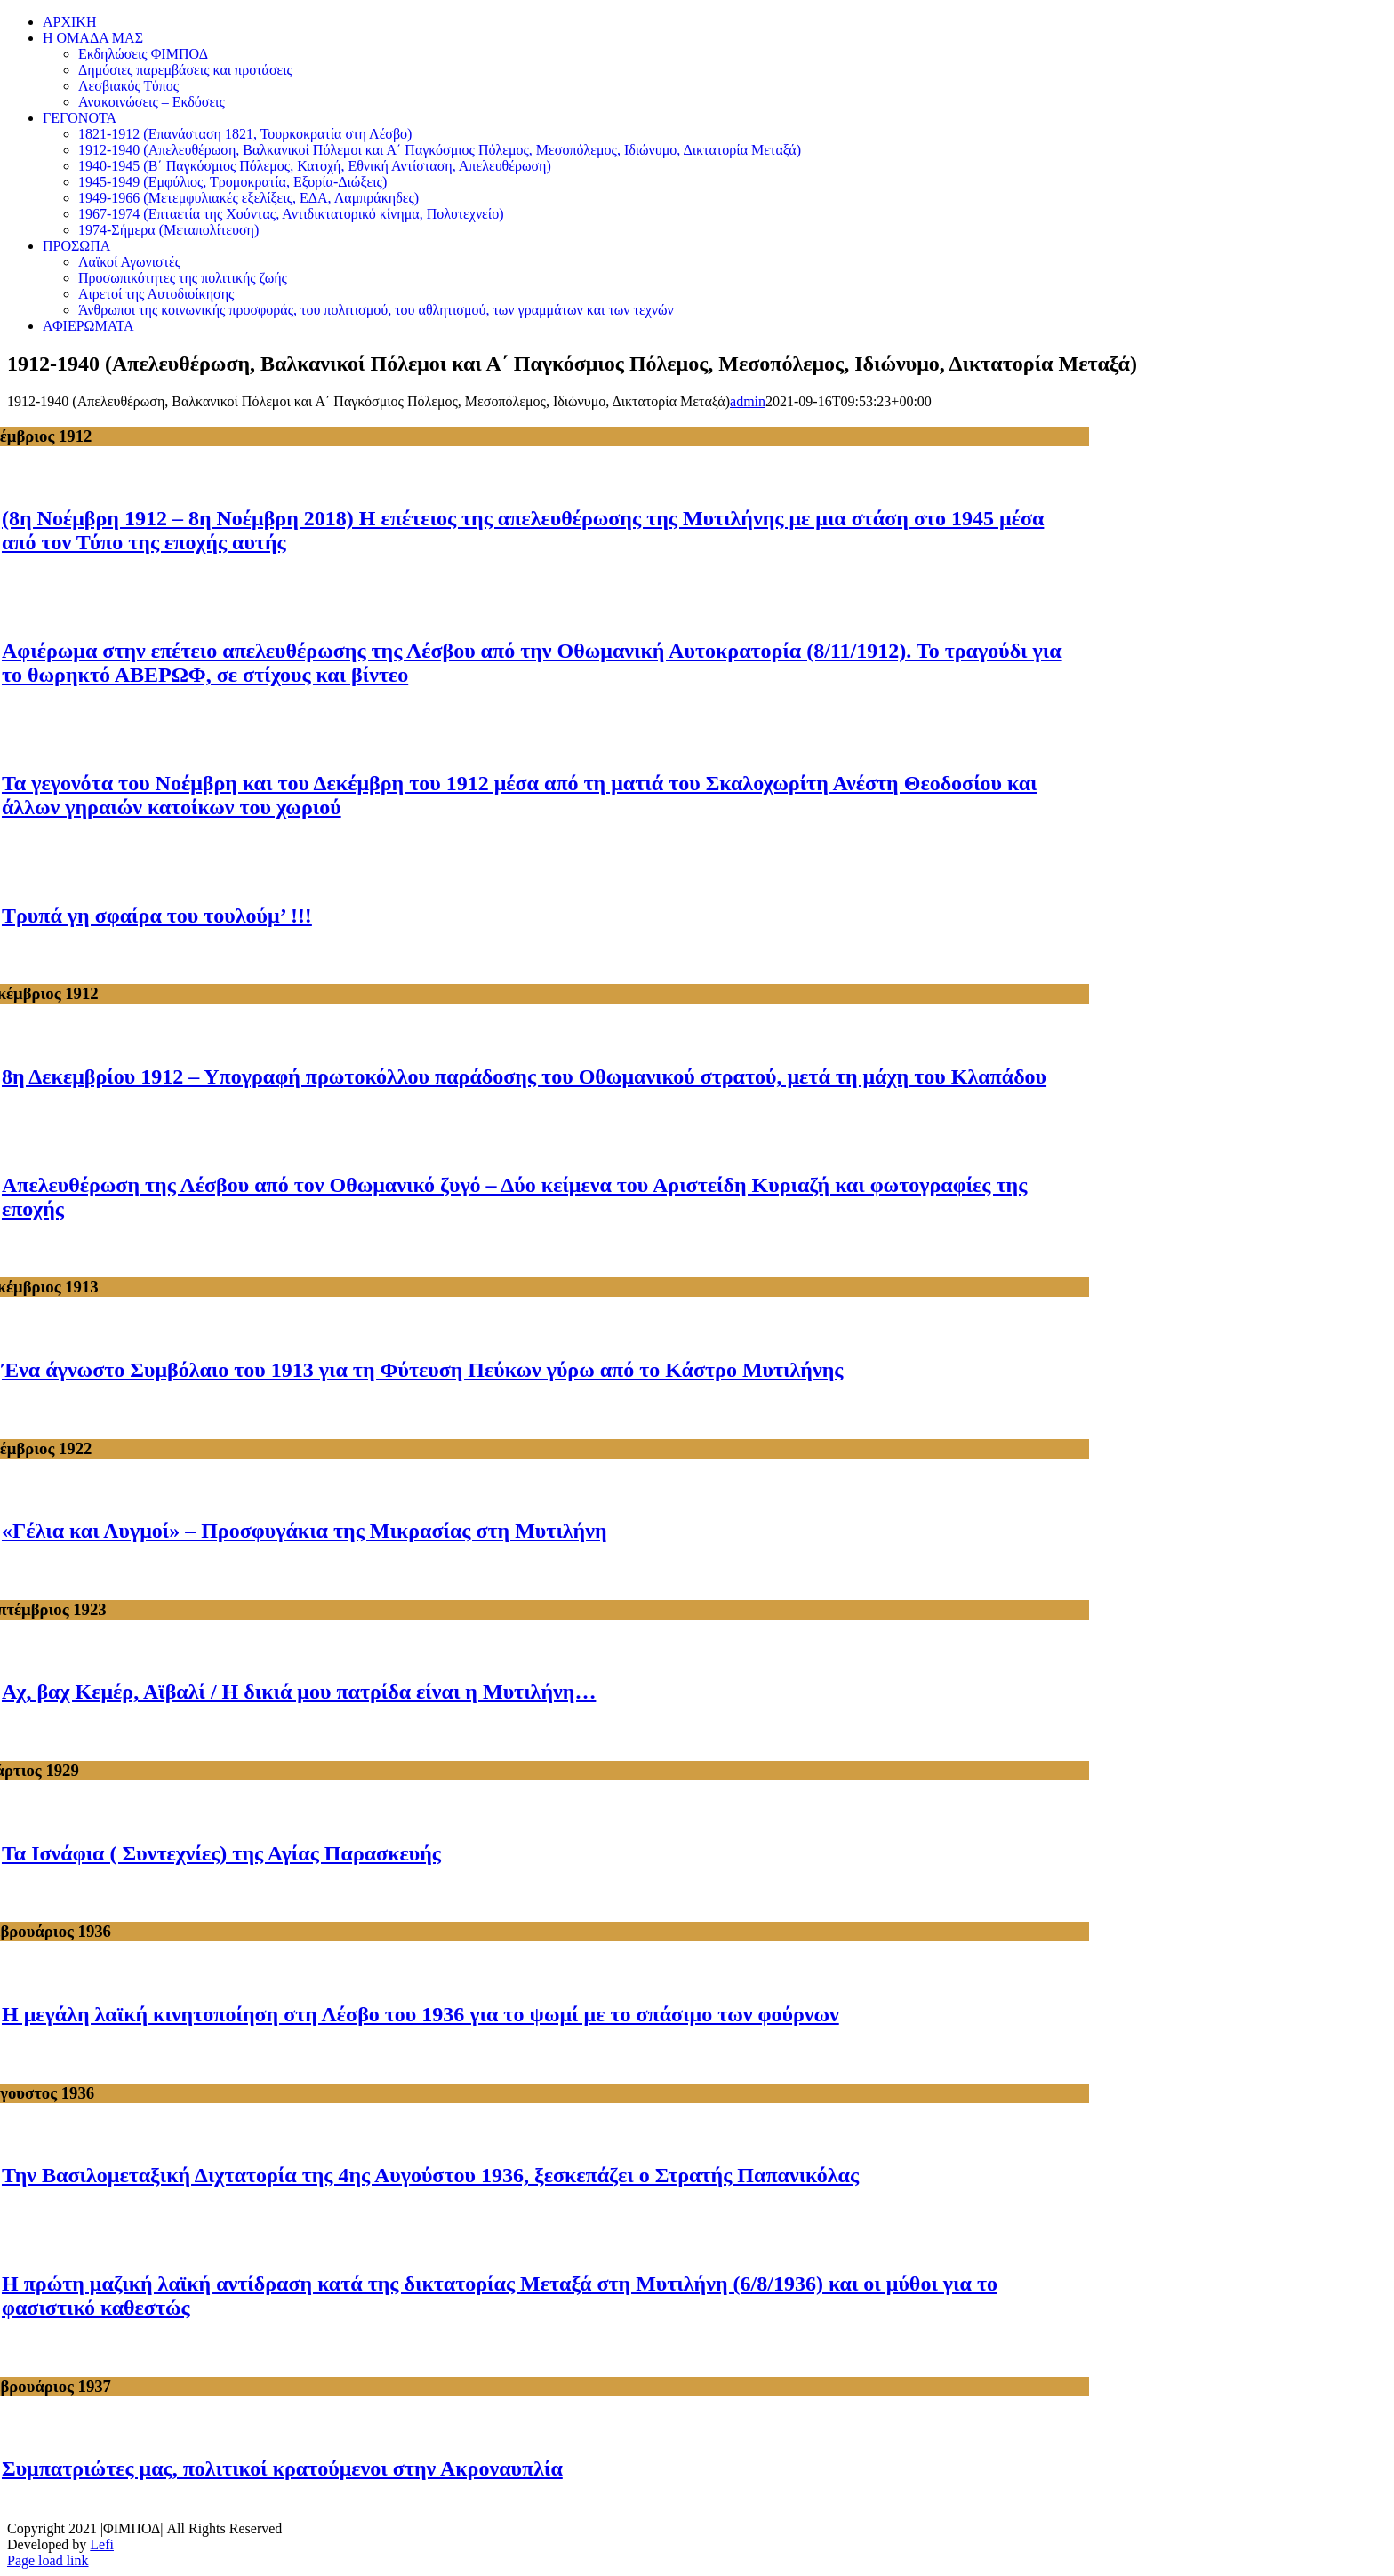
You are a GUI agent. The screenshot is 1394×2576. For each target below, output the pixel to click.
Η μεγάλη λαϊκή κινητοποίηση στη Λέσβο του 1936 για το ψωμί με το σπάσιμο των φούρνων (420, 2014)
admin (747, 401)
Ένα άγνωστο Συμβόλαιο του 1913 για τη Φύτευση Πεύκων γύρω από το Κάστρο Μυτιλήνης (422, 1369)
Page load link (48, 2560)
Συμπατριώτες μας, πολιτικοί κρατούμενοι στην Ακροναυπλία (282, 2468)
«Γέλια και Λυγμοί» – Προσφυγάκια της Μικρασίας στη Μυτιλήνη (304, 1530)
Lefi (102, 2544)
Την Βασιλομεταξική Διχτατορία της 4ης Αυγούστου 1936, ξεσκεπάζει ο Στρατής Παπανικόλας (430, 2175)
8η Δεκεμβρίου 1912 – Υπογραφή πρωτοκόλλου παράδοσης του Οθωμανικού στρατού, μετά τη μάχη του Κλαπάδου (524, 1076)
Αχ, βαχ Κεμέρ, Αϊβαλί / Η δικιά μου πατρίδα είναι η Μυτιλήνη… (299, 1691)
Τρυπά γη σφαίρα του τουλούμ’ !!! (157, 915)
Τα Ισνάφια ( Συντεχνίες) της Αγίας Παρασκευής (221, 1853)
